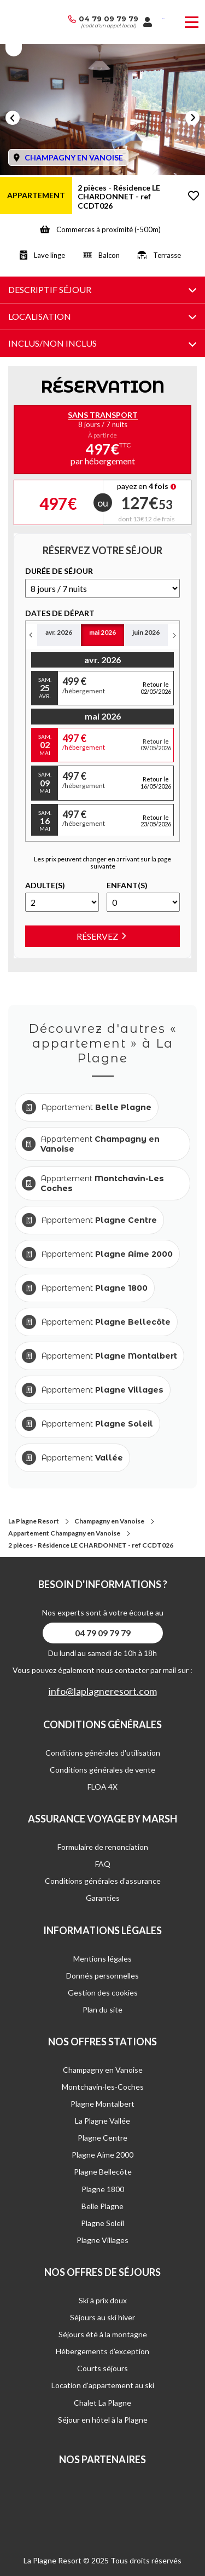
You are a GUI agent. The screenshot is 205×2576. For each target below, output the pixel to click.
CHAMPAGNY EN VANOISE (74, 157)
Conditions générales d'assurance (103, 1880)
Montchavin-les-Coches (103, 2086)
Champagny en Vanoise (109, 1521)
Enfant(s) (127, 885)
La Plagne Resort (33, 1521)
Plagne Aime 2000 (102, 2154)
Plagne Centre (102, 2137)
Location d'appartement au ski (102, 2385)
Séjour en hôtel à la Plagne (103, 2419)
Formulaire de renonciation (102, 1847)
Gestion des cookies (103, 1992)
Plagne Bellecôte (103, 2171)
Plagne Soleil (102, 2223)
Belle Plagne (102, 2206)
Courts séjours (102, 2368)
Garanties (103, 1897)
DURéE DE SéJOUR (59, 571)
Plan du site (102, 2009)
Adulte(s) (45, 885)
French (163, 18)
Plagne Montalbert (102, 2103)
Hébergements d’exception (102, 2351)
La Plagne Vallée (102, 2120)
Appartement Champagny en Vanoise (64, 1533)
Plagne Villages (102, 2240)
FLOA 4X (102, 1786)
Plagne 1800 (102, 2189)
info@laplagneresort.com (103, 1691)
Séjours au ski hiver (102, 2317)
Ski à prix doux (103, 2300)
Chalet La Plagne (102, 2402)
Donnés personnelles (102, 1975)
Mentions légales (102, 1958)
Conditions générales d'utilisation (102, 1752)
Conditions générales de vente (102, 1769)
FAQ (102, 1863)
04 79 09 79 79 (108, 18)
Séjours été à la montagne (102, 2334)
